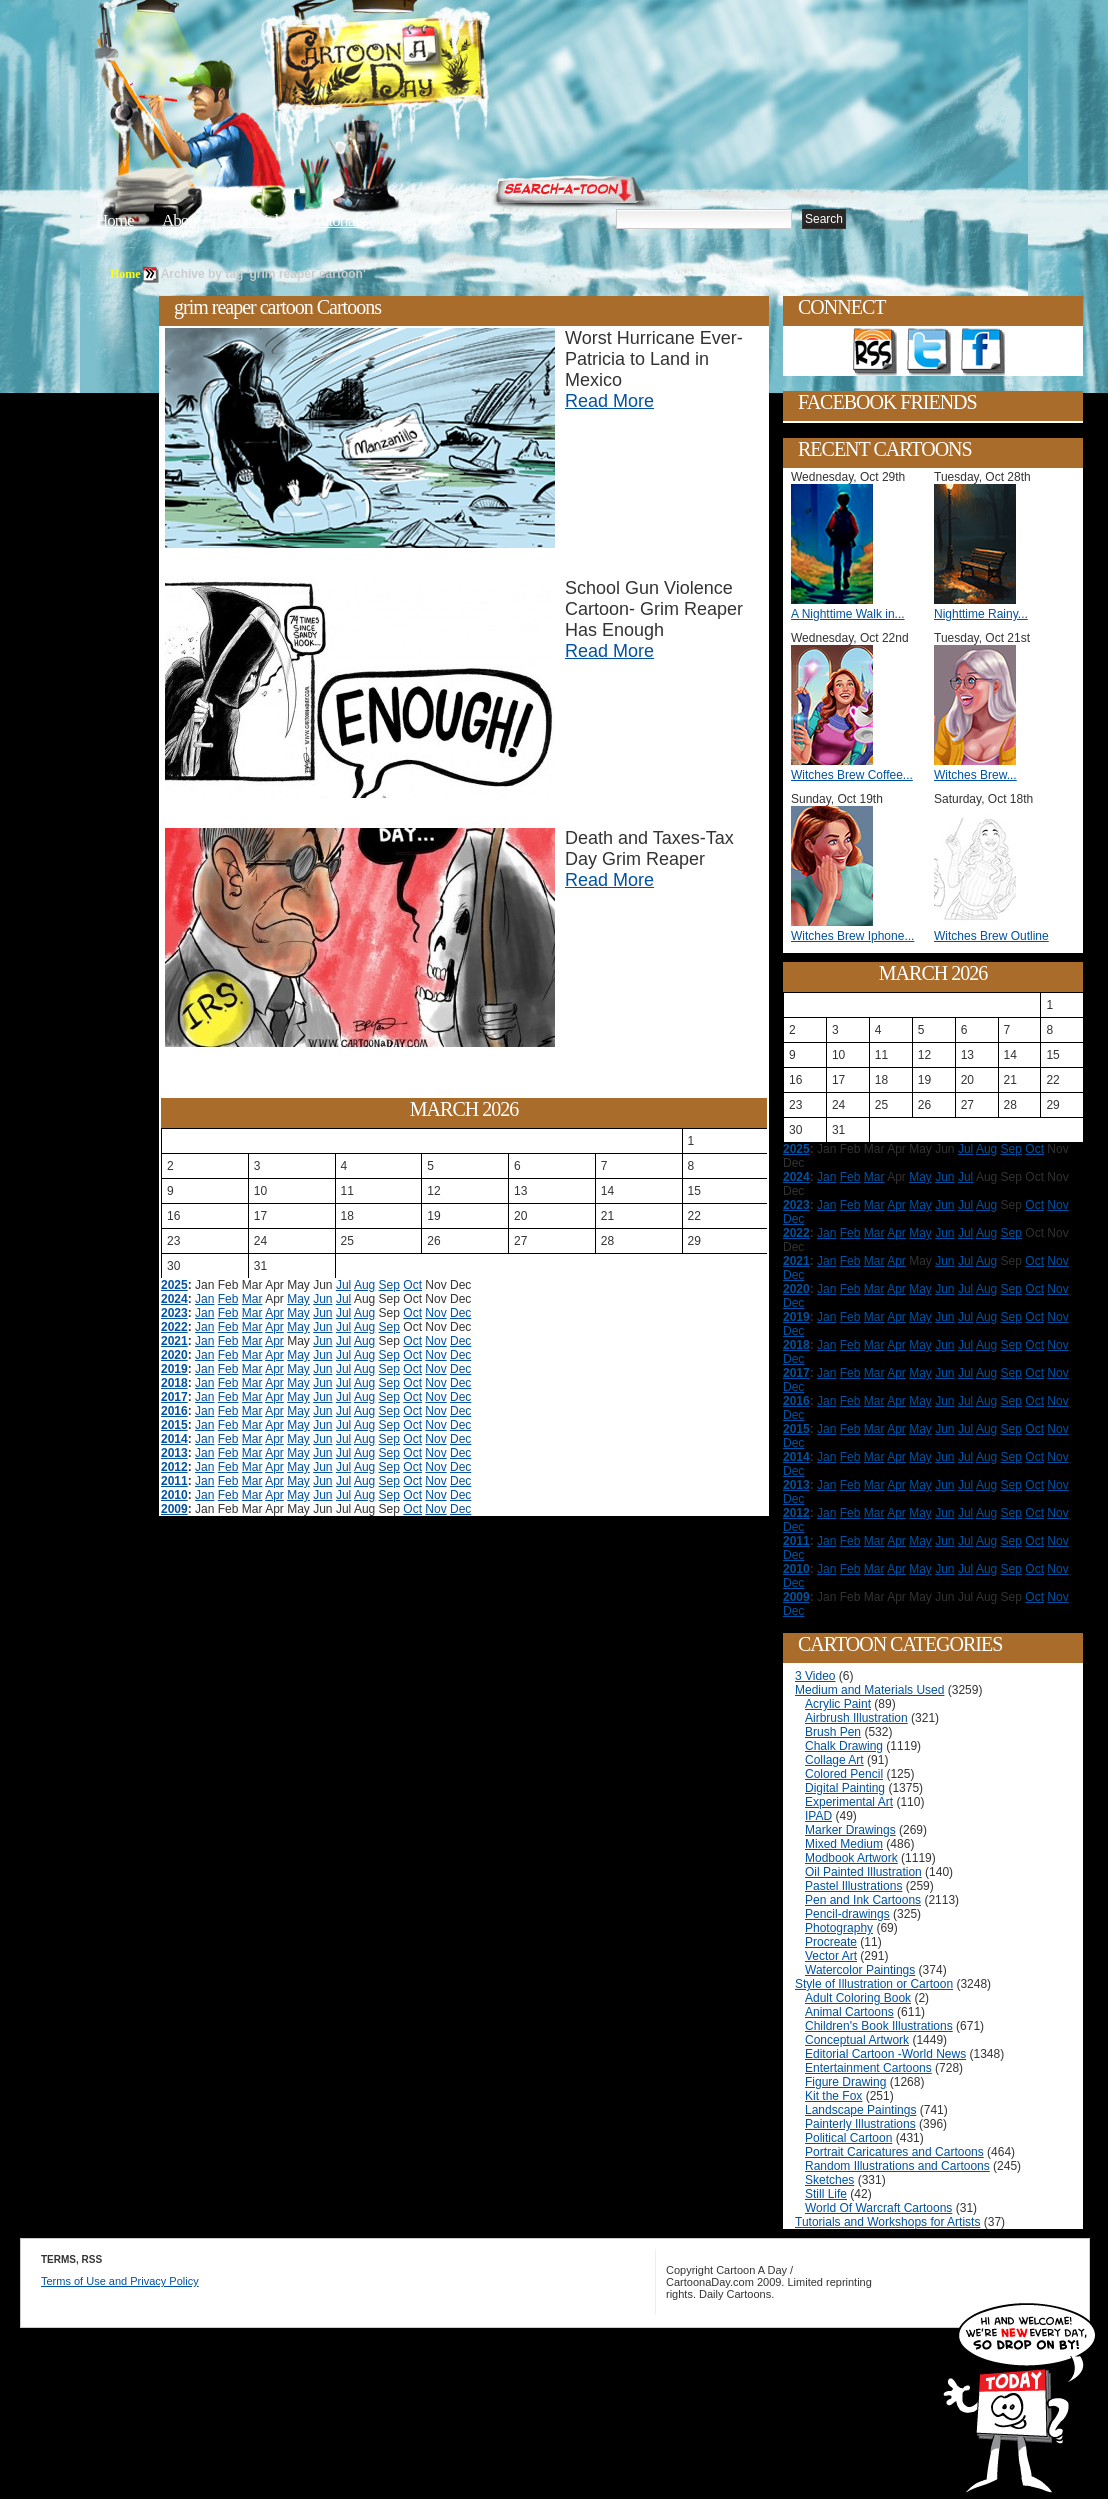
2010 (174, 1495)
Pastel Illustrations (853, 1886)
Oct (412, 1285)
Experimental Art (849, 1802)
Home (115, 220)
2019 (174, 1369)
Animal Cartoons (849, 2012)
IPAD (818, 1816)
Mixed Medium (844, 1844)
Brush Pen (833, 1732)
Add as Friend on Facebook (983, 352)
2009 (174, 1509)
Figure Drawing (845, 2082)
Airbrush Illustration (856, 1718)
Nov (435, 1313)
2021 (174, 1341)
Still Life (826, 2194)
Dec (460, 1313)
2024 (174, 1299)
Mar (252, 1299)
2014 (174, 1439)
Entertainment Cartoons (868, 2068)
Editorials (256, 220)
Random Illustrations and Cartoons (897, 2166)
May (298, 1299)
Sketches (829, 2180)
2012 (174, 1467)
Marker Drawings (850, 1830)
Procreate (831, 1942)
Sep (389, 1285)
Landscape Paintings (860, 2110)
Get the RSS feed (875, 352)
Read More (609, 401)
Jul (343, 1285)
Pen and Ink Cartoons (863, 1900)
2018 (174, 1383)
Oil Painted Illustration (863, 1872)
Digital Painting (845, 1788)
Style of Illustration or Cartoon (874, 1984)
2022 (174, 1327)
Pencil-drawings (847, 1914)
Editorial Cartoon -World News (885, 2054)
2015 (174, 1425)
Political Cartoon (848, 2138)
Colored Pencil (844, 1774)
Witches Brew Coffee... (852, 775)
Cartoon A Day (428, 66)
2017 (174, 1397)
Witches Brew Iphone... (852, 936)
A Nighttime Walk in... (848, 614)
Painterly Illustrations (860, 2124)
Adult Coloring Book (858, 1998)
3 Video (815, 1676)
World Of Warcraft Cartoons (878, 2208)
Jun (322, 1299)
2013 (174, 1453)
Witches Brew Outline (991, 936)
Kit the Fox (833, 2096)
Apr (274, 1313)
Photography (839, 1928)
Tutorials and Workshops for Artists (887, 2222)
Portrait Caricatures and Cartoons (894, 2152)
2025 (174, 1285)
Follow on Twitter (929, 352)
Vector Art (831, 1956)
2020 (174, 1355)
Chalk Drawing (844, 1746)
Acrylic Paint (838, 1704)
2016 (174, 1411)
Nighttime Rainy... (981, 614)
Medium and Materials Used (869, 1690)
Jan (204, 1299)
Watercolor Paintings (860, 1970)
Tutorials (338, 220)
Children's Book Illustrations (879, 2026)
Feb (228, 1299)
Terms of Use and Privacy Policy (120, 2281)
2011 (174, 1481)
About (181, 220)
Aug (364, 1285)
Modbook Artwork (851, 1858)
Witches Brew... (975, 775)
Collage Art (834, 1760)
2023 (174, 1313)
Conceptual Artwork (857, 2040)
